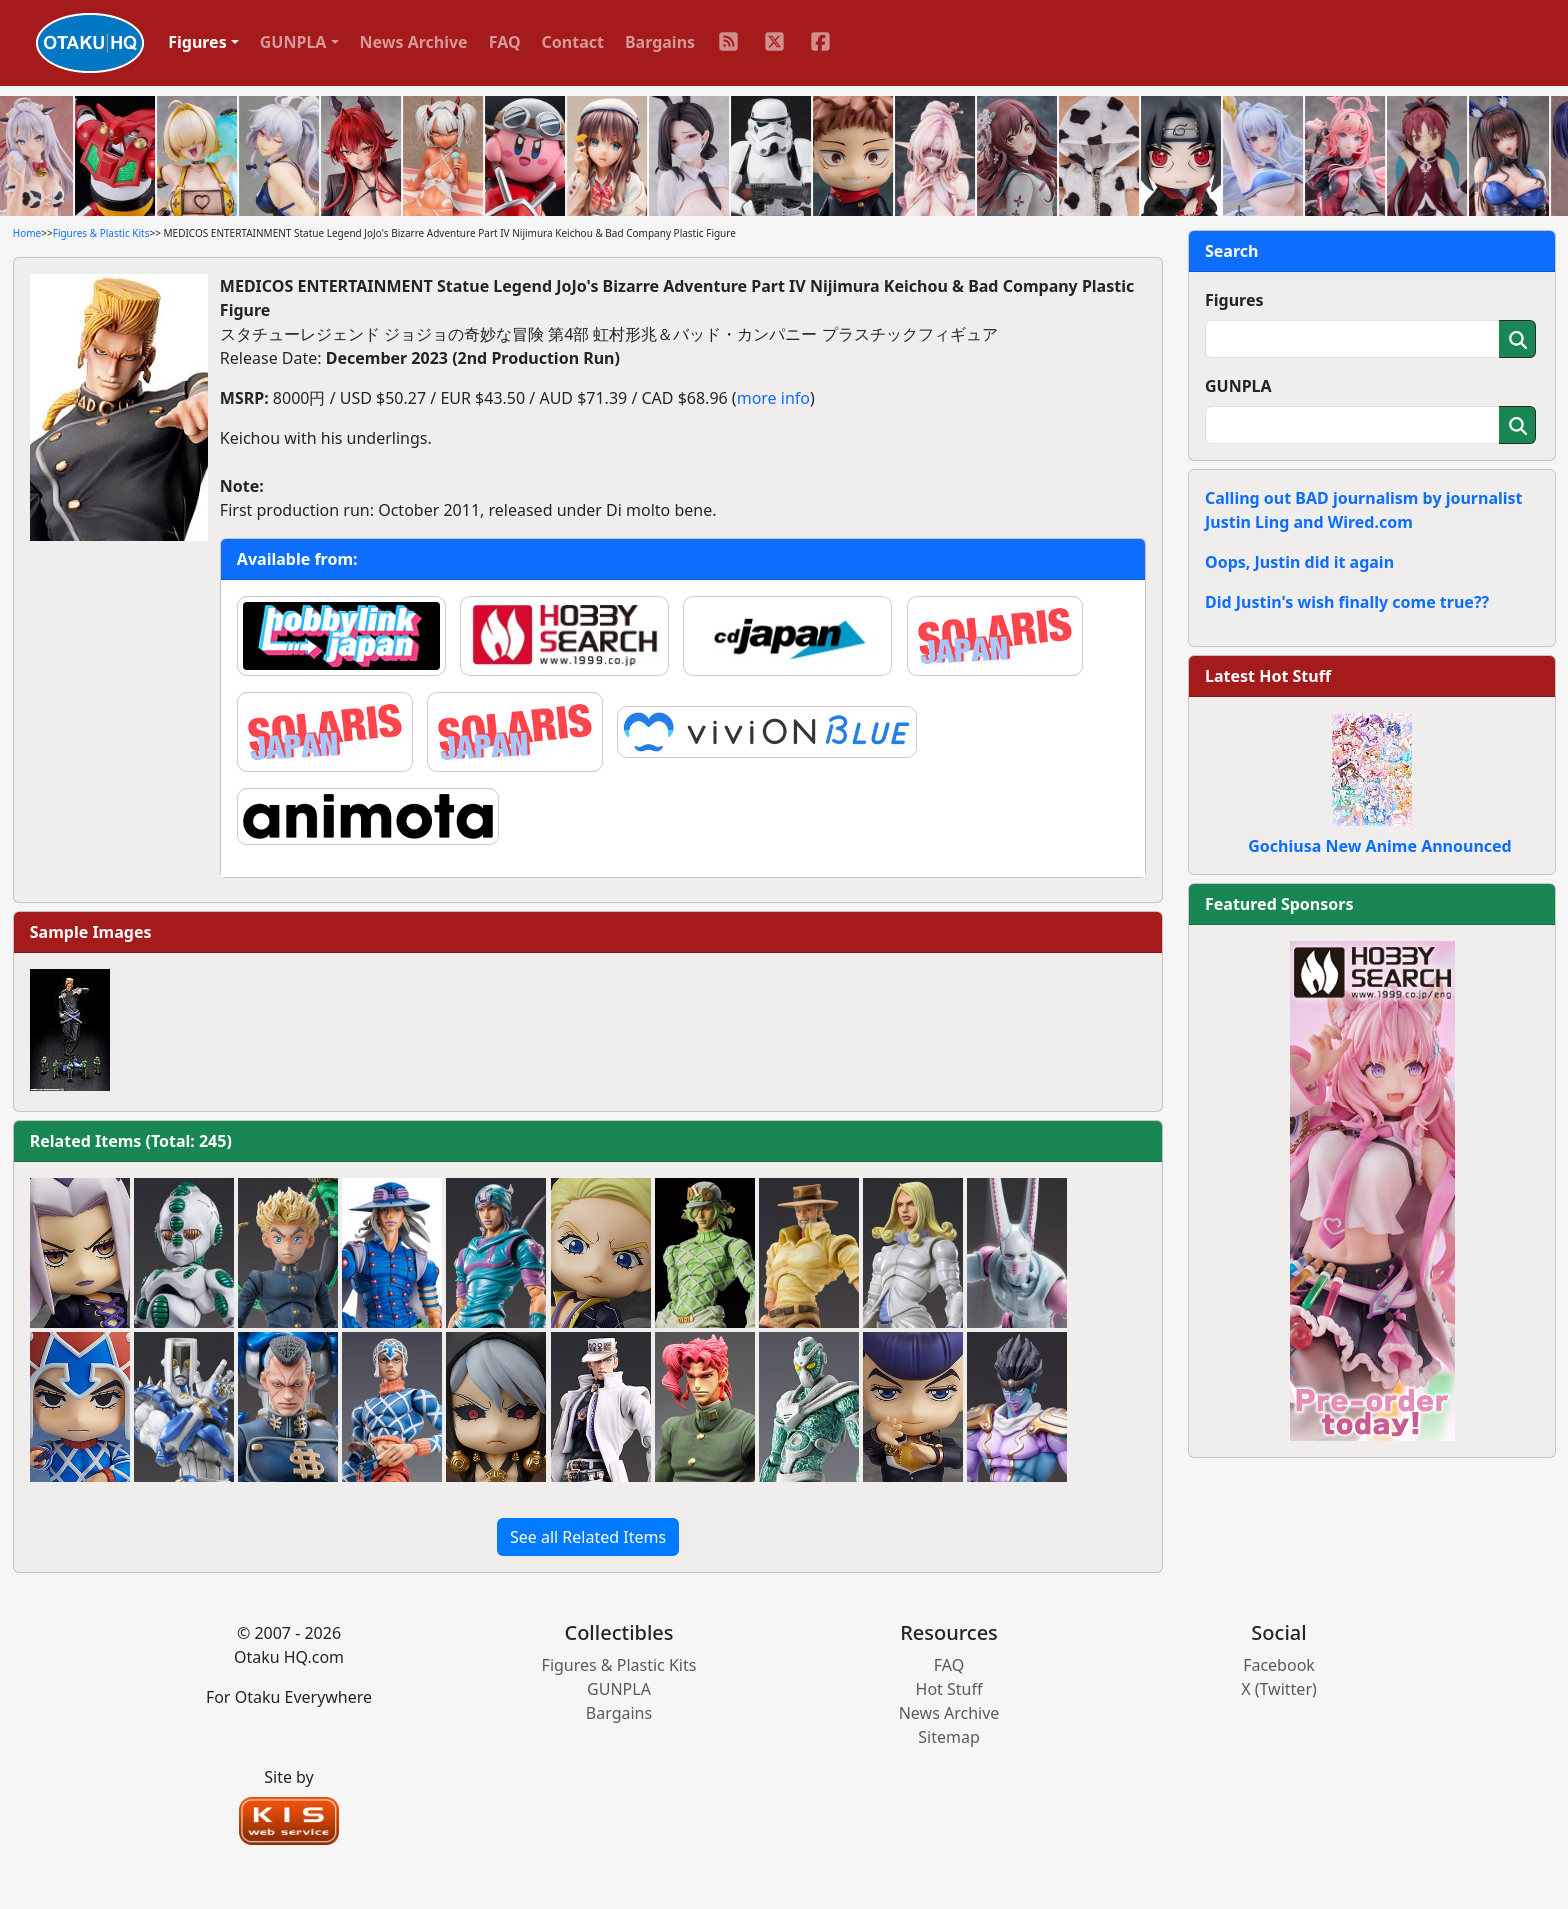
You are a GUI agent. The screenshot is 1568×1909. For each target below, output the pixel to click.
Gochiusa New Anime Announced (1379, 846)
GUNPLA (1238, 386)
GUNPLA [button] (293, 42)
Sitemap (949, 1737)
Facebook (1279, 1665)
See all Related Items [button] (588, 1537)
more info (773, 398)
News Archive (414, 42)
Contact (573, 42)
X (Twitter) (1279, 1689)
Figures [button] (197, 42)
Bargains (660, 42)
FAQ (505, 42)
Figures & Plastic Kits (101, 233)
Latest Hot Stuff (1268, 676)
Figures (1234, 300)
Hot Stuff (949, 1689)
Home (27, 233)
